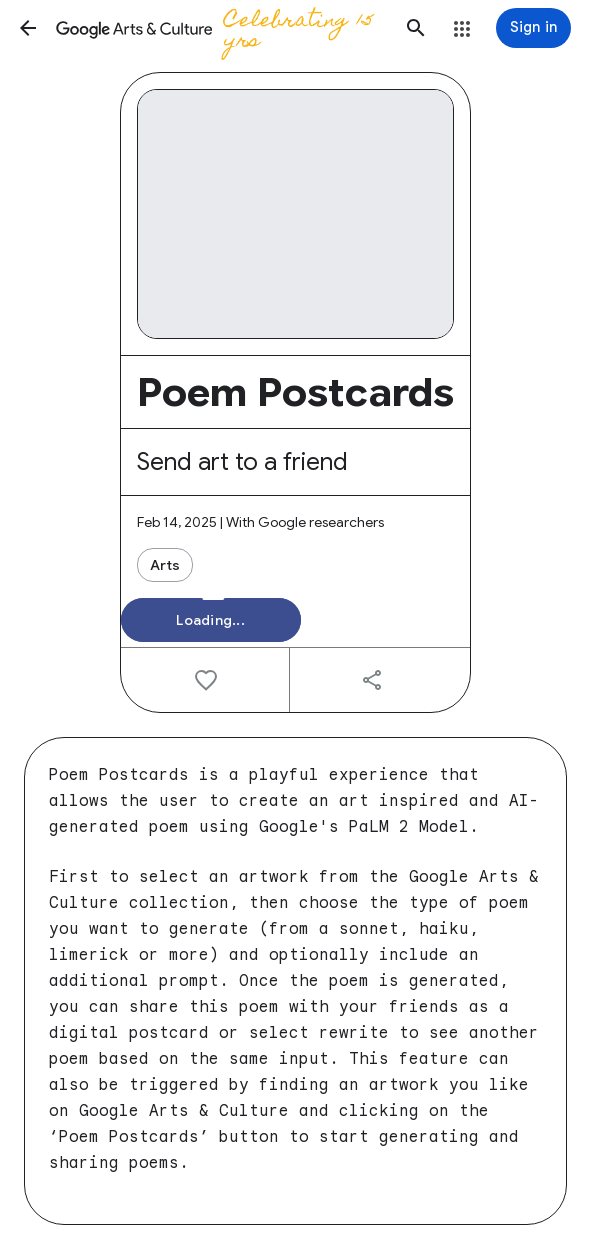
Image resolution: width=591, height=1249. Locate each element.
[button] (28, 28)
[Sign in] (533, 28)
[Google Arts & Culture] (222, 28)
